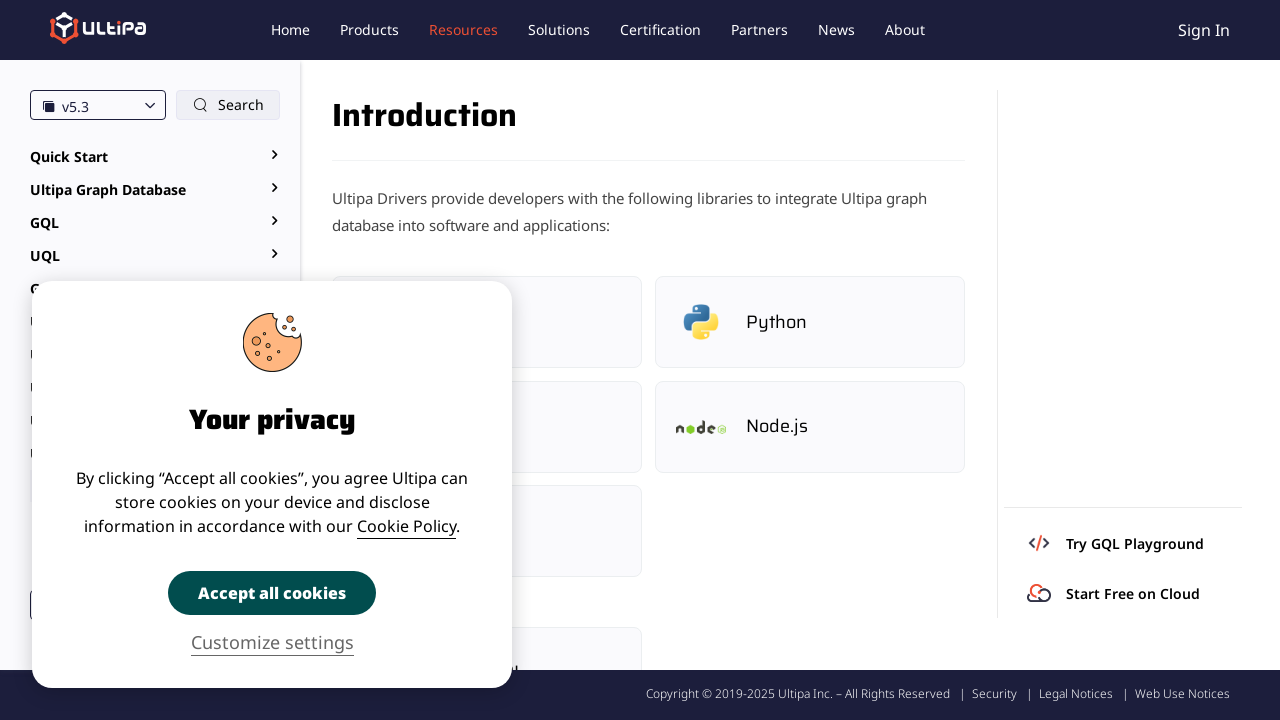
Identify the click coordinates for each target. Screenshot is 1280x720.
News (836, 29)
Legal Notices (1076, 693)
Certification (660, 29)
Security (994, 693)
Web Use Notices (1182, 693)
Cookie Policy (406, 526)
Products (369, 29)
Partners (759, 29)
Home (290, 29)
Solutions (559, 29)
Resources (463, 29)
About (905, 29)
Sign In (1204, 30)
